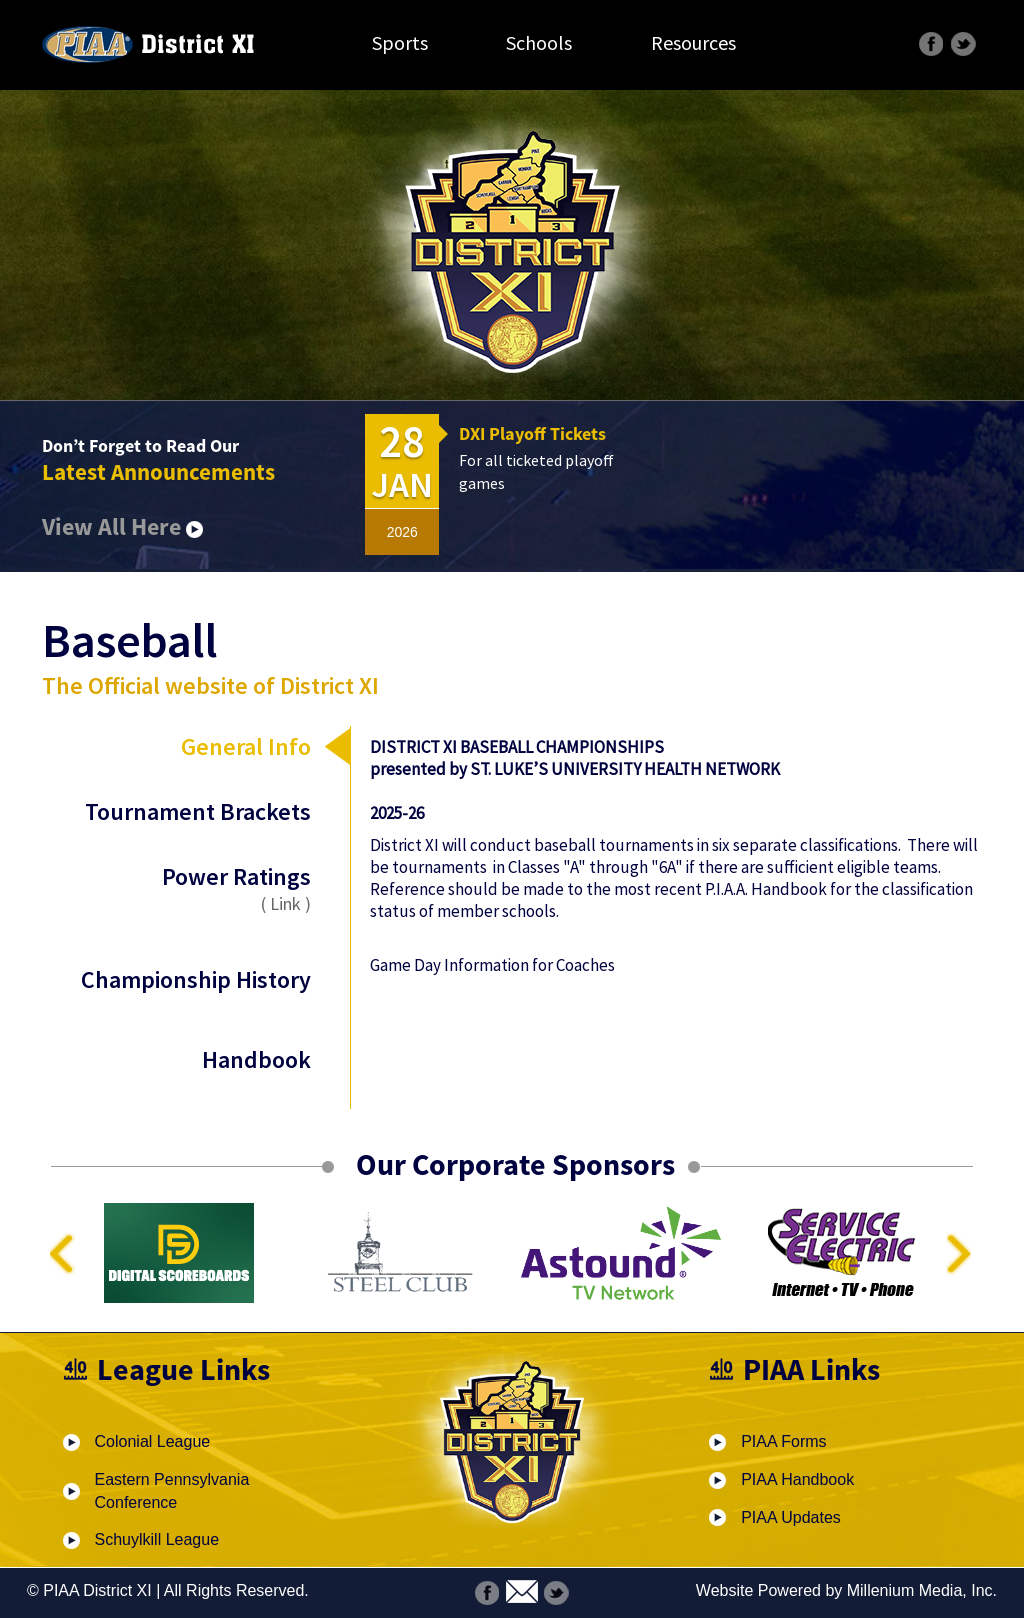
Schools (539, 42)
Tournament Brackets (198, 811)
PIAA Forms (783, 1441)
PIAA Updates (791, 1517)
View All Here (122, 526)
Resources (693, 42)
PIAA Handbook (797, 1479)
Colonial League (153, 1441)
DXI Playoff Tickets (532, 433)
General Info (246, 746)
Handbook (256, 1059)
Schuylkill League (157, 1539)
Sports (400, 42)
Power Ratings (196, 888)
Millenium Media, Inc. (922, 1590)
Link (285, 903)
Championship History (196, 979)
